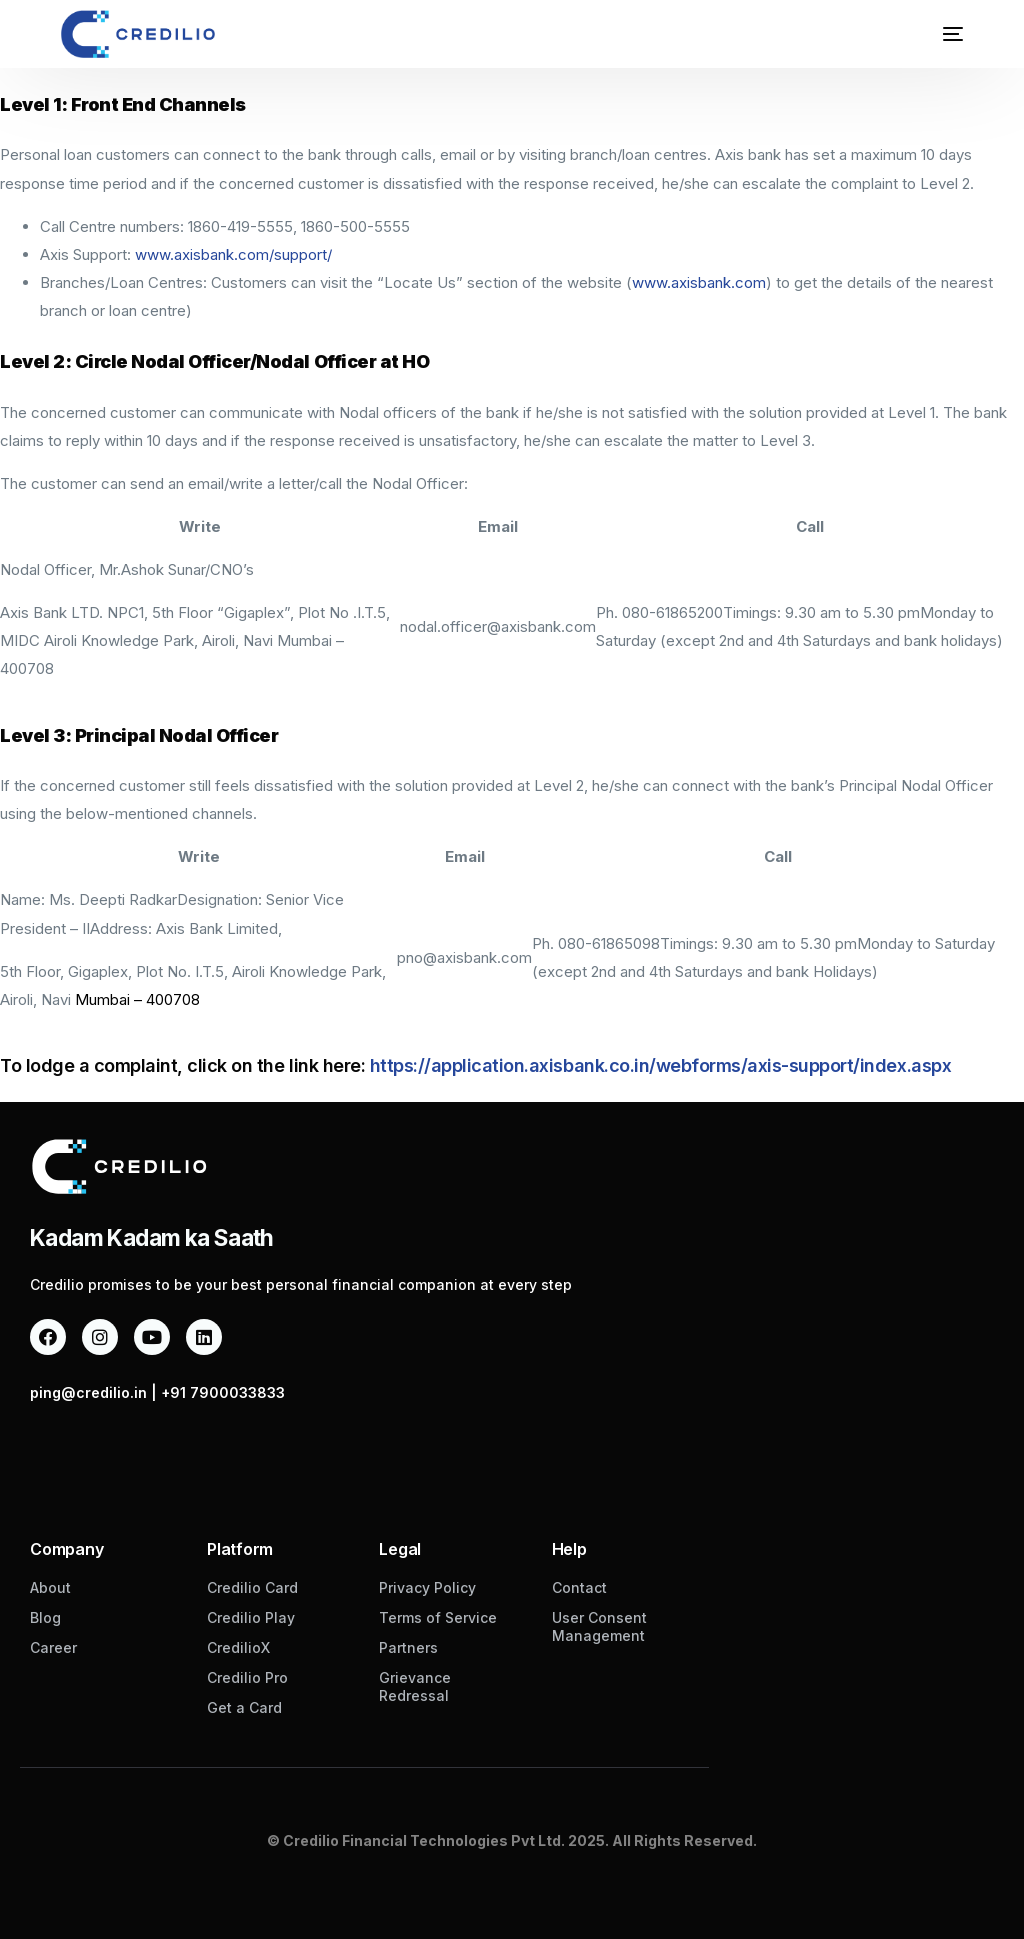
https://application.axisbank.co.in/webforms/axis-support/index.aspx (660, 1065)
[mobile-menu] (939, 34)
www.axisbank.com (699, 282)
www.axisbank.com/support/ (233, 254)
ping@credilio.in (88, 1392)
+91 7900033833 (223, 1392)
